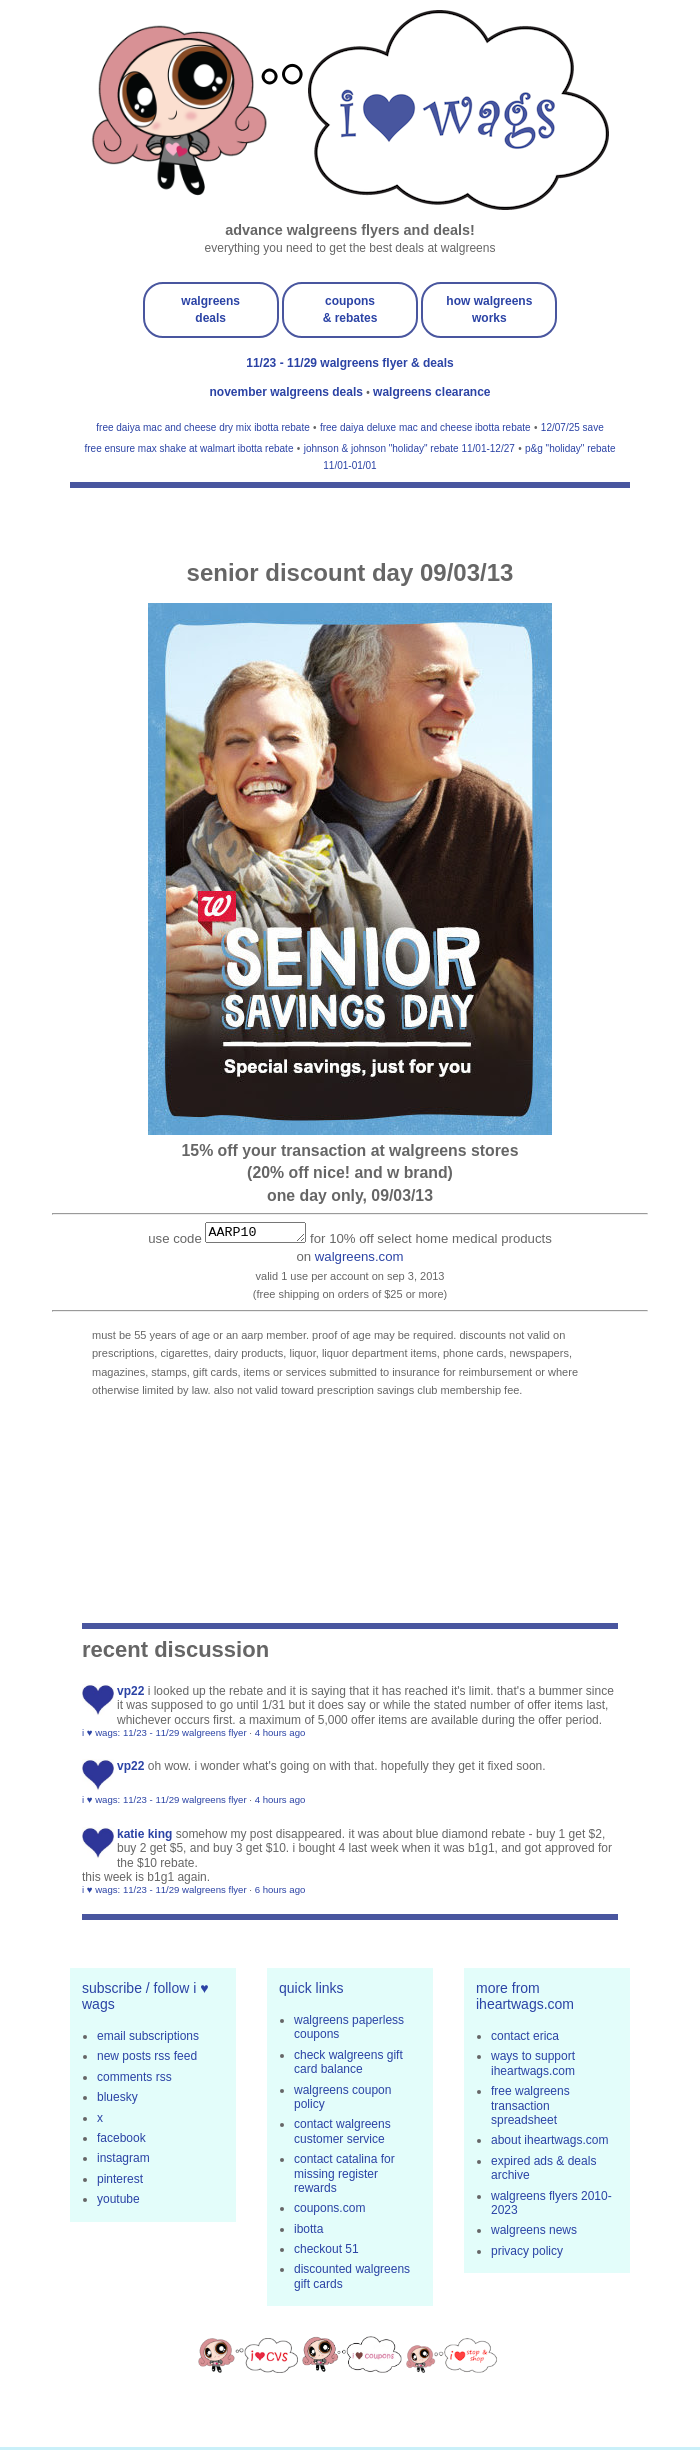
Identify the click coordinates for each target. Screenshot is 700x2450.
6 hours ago (280, 1892)
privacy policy (527, 2254)
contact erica (525, 2039)
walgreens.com (359, 1259)
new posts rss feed (147, 2059)
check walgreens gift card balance (348, 2065)
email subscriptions (148, 2039)
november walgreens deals (288, 392)
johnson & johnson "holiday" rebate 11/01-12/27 (409, 448)
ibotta (308, 2232)
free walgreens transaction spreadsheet (530, 2108)
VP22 (130, 1694)
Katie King (144, 1837)
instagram (123, 2161)
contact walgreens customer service (342, 2134)
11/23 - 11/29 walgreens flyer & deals (349, 363)
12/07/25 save (572, 427)
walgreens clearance (431, 392)
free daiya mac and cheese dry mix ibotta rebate (202, 427)
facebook (121, 2141)
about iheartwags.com (549, 2143)
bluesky (117, 2100)
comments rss (134, 2080)
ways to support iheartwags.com (533, 2066)
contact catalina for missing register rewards (344, 2176)
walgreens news (534, 2233)
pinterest (120, 2182)
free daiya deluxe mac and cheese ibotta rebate (425, 427)
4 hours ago (280, 1735)
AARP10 (255, 1234)
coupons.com (329, 2211)
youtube (118, 2202)
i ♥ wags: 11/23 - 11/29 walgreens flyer (164, 1735)
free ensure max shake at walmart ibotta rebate (188, 448)
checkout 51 (326, 2252)
